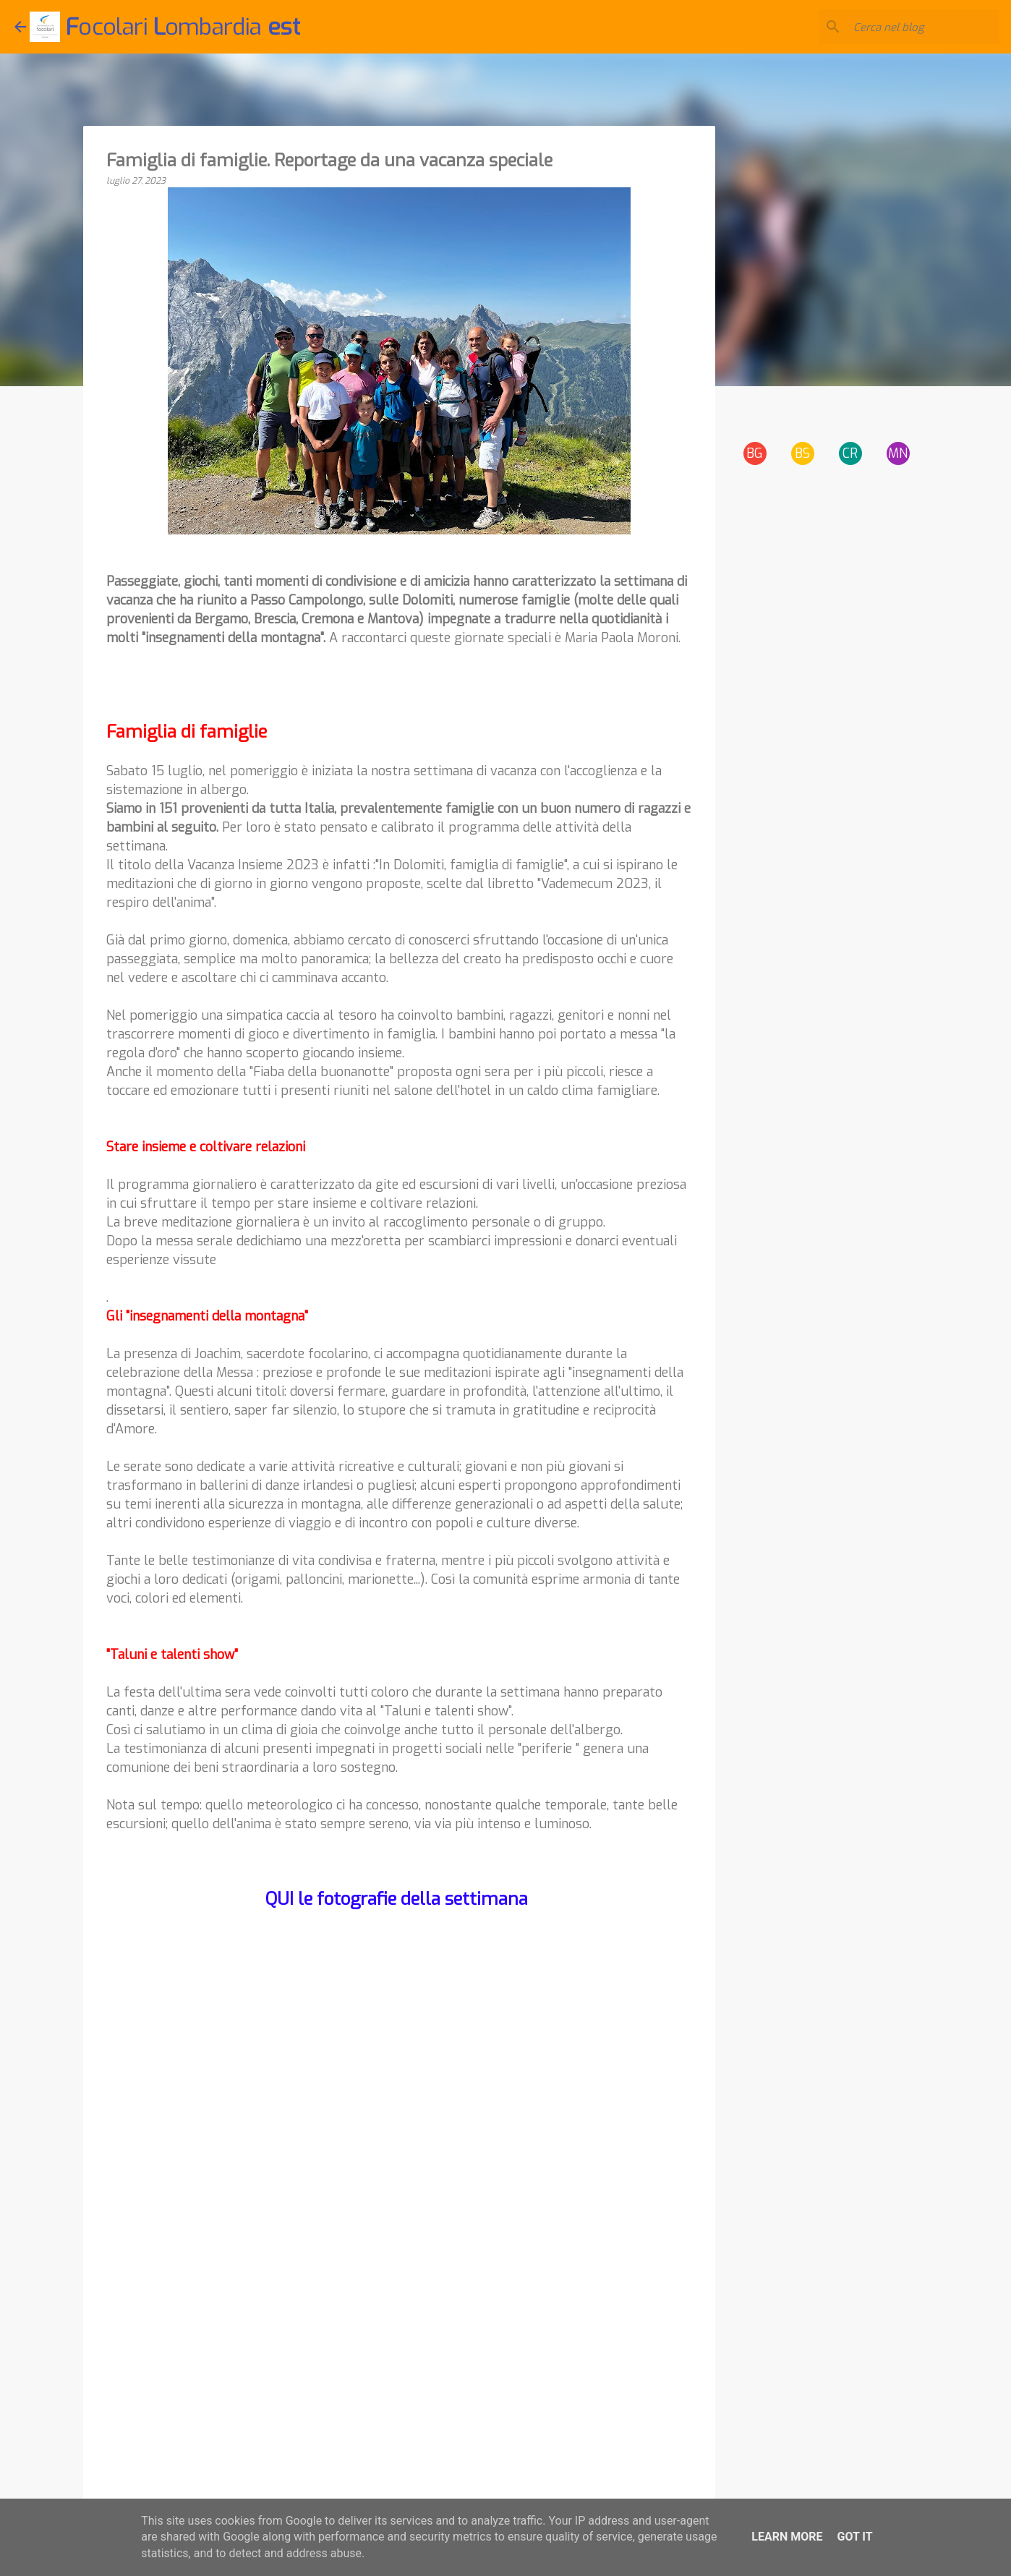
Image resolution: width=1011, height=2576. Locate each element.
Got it (854, 2536)
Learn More (786, 2536)
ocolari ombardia (183, 27)
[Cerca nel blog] (923, 26)
